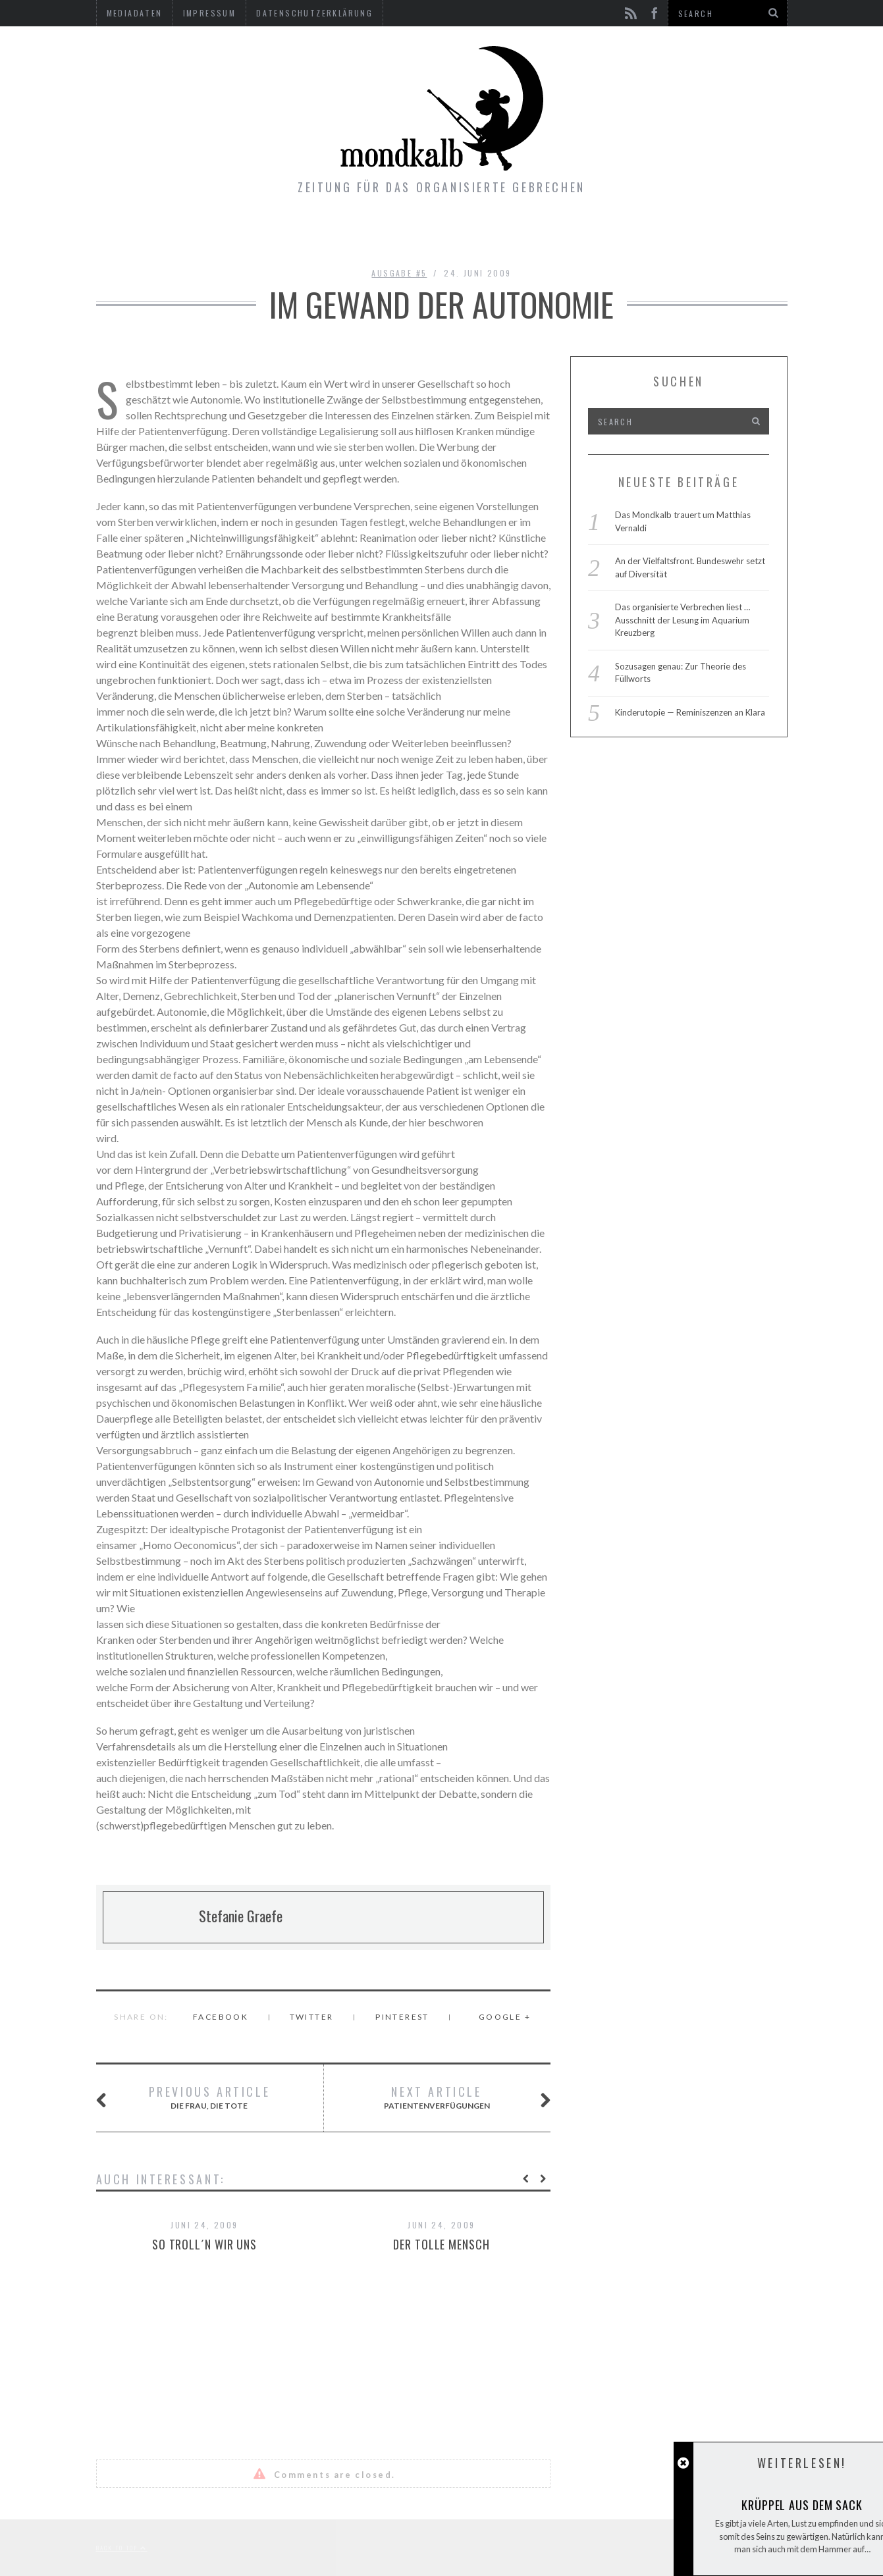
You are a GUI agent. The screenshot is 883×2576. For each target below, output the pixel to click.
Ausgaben (359, 233)
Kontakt (530, 233)
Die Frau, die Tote (199, 2098)
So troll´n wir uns (204, 2244)
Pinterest (402, 2017)
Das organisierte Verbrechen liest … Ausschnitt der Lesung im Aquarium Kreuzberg (682, 620)
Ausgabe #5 (399, 272)
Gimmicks (446, 233)
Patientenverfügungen (451, 2098)
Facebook (220, 2017)
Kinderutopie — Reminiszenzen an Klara (690, 712)
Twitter (312, 2017)
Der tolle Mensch (441, 2244)
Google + (505, 2017)
